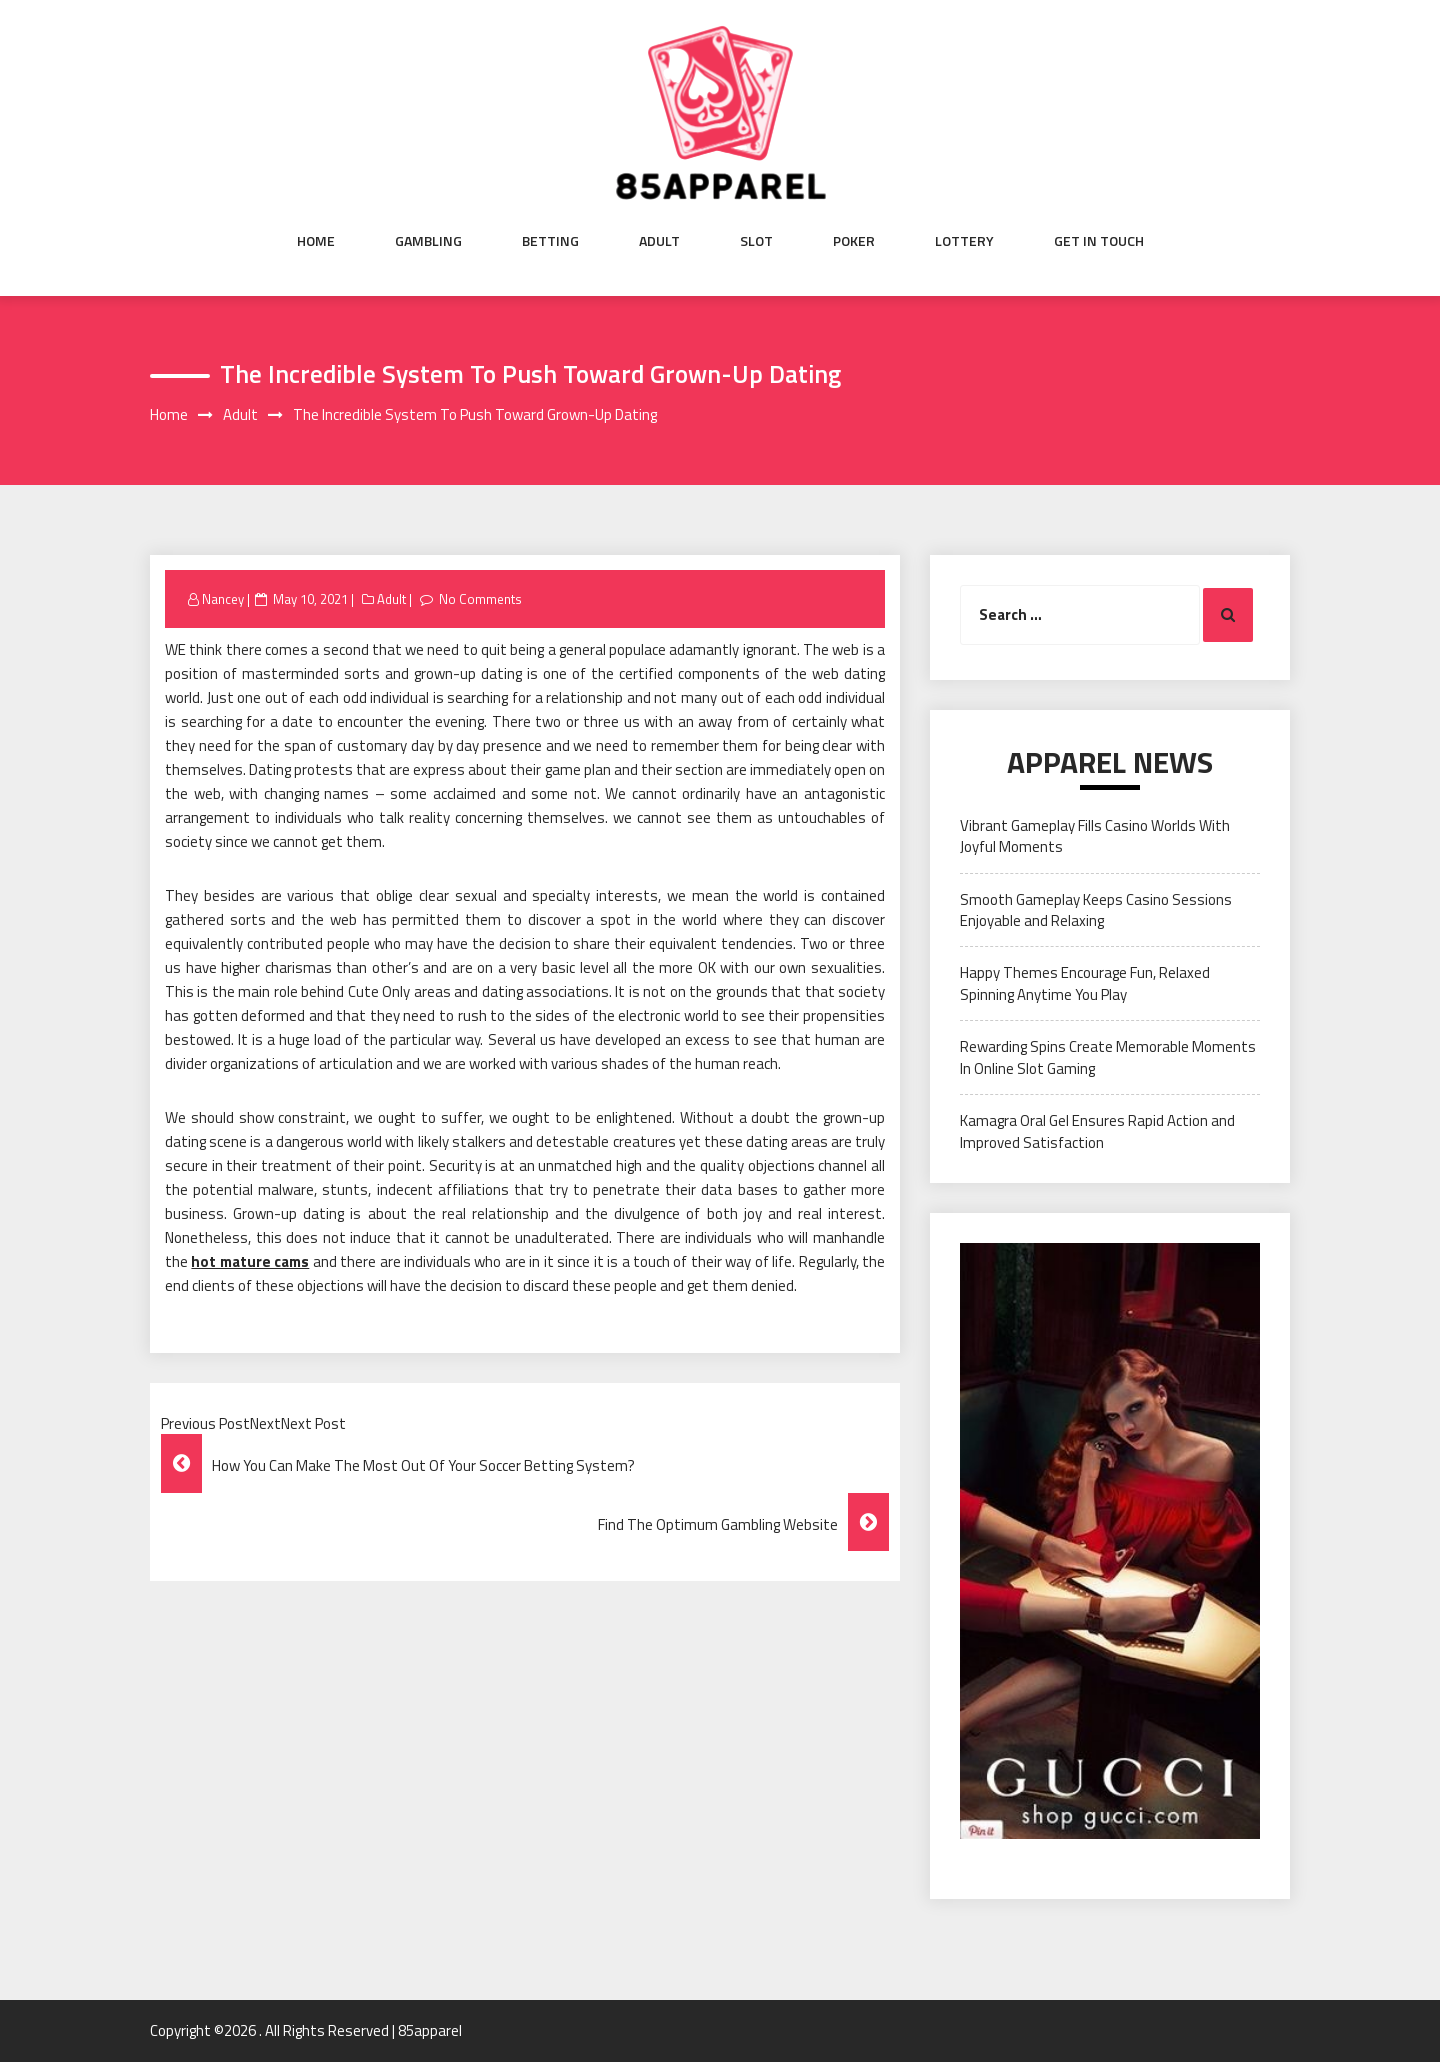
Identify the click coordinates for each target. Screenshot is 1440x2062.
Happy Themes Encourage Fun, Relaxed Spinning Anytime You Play (1085, 983)
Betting (550, 241)
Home (316, 241)
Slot (756, 241)
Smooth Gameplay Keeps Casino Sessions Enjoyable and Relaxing (1096, 910)
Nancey (223, 599)
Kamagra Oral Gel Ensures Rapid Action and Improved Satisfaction (1097, 1131)
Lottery (964, 241)
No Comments (480, 599)
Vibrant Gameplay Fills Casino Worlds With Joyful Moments (1095, 836)
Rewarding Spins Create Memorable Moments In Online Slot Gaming (1108, 1057)
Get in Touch (1099, 241)
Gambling (428, 241)
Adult (659, 241)
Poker (854, 241)
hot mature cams (250, 1261)
